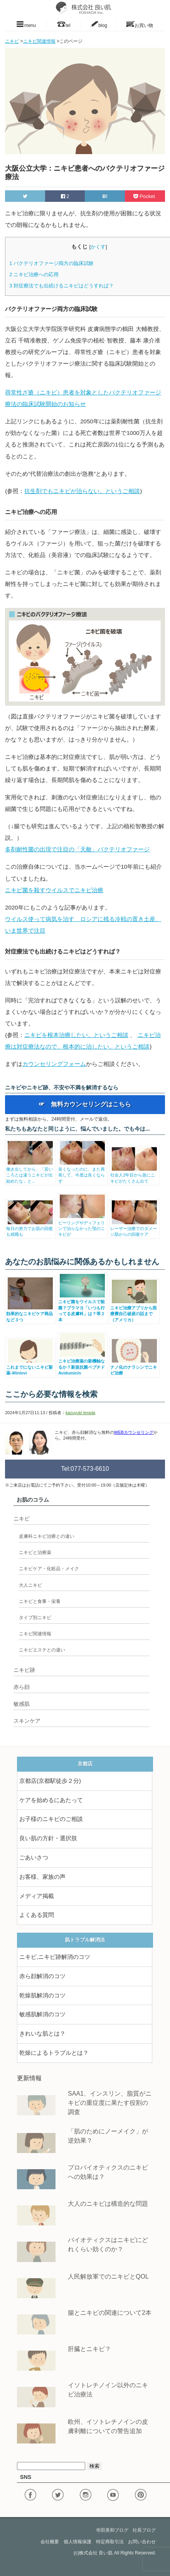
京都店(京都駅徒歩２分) (50, 1781)
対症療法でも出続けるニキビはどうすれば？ (61, 286)
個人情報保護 (77, 2541)
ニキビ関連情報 (35, 1633)
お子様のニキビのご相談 (51, 1819)
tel (63, 24)
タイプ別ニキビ (35, 1617)
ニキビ (21, 1518)
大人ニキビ (30, 1585)
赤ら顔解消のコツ (42, 1976)
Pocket (144, 196)
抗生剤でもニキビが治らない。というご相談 (82, 491)
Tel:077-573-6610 (85, 1468)
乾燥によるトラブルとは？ (54, 2053)
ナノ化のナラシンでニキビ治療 (134, 1367)
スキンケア (26, 1721)
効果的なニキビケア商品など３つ (30, 1314)
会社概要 (49, 2541)
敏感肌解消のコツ (42, 2014)
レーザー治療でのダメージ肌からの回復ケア (134, 1228)
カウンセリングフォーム (54, 1064)
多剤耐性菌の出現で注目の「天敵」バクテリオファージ (77, 849)
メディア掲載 (36, 1896)
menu (26, 24)
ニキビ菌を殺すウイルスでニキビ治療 (54, 890)
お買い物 (139, 24)
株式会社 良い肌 (96, 2553)
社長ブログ (144, 2530)
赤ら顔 (21, 1687)
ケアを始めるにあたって (51, 1800)
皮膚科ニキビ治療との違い (46, 1536)
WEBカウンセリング (133, 1432)
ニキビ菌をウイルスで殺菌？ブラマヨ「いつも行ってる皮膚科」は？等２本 (82, 1308)
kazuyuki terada (80, 1412)
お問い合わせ (142, 2541)
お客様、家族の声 (42, 1877)
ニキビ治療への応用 (34, 274)
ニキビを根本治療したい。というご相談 (76, 1035)
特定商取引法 (110, 2541)
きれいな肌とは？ (42, 2034)
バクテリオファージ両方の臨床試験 (51, 263)
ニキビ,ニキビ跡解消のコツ (54, 1957)
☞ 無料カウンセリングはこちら (85, 1104)
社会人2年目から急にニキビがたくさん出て (134, 1175)
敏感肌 (21, 1704)
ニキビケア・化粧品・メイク (49, 1568)
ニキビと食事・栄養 (40, 1601)
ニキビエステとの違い (42, 1650)
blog (98, 24)
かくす (98, 247)
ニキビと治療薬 (35, 1552)
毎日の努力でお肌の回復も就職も (30, 1228)
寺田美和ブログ (112, 2530)
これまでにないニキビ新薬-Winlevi (30, 1367)
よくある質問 (36, 1915)
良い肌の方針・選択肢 (48, 1838)
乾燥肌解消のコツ (42, 1995)
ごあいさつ (33, 1857)
